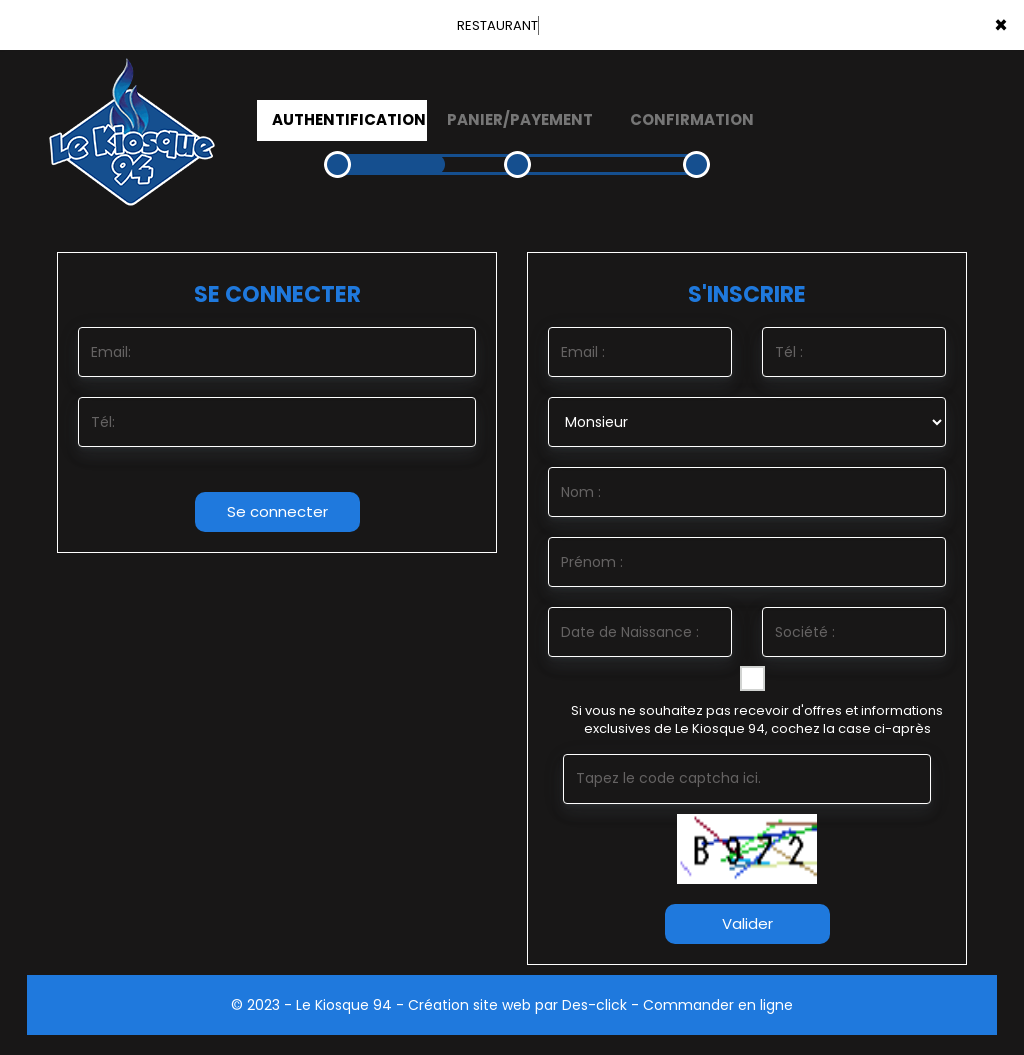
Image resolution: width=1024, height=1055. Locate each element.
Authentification (349, 119)
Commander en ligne (718, 1005)
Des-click (594, 1005)
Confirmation (692, 119)
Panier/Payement (520, 119)
